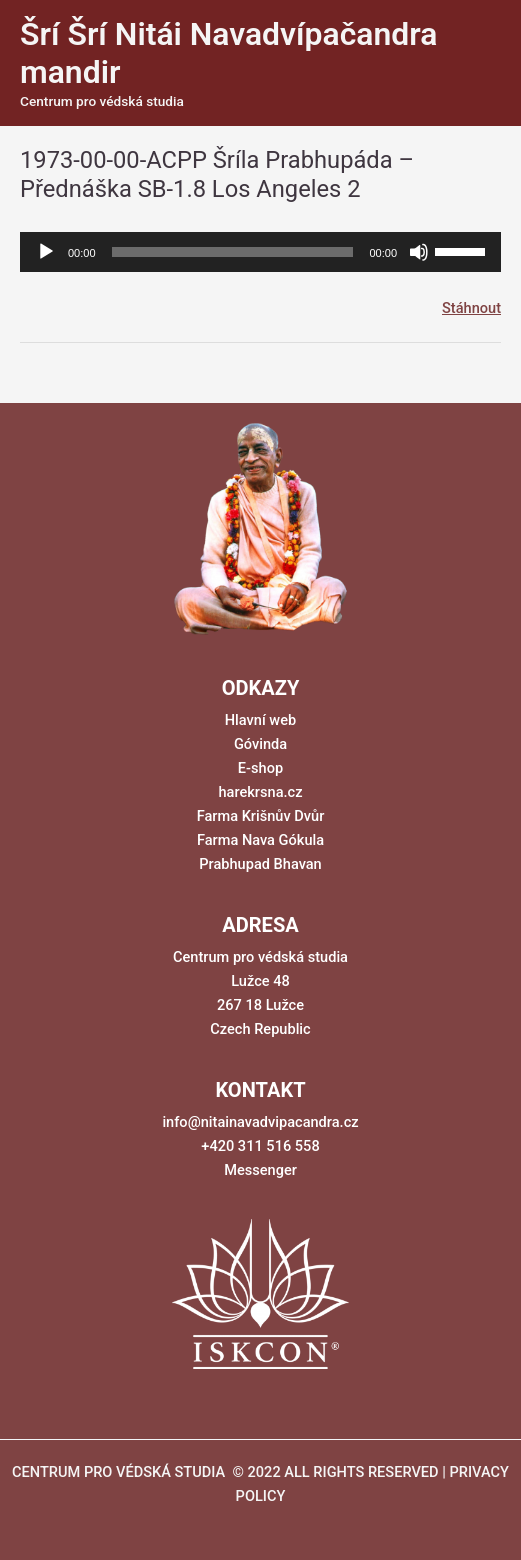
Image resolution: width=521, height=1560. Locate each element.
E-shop (260, 768)
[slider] (233, 252)
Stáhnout (471, 308)
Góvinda (260, 744)
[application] (260, 252)
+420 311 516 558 (260, 1146)
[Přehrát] (46, 252)
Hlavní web (260, 720)
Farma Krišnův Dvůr (261, 816)
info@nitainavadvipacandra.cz (260, 1122)
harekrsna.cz (260, 792)
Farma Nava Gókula (260, 840)
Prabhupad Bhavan (260, 864)
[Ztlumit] (419, 252)
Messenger (260, 1170)
